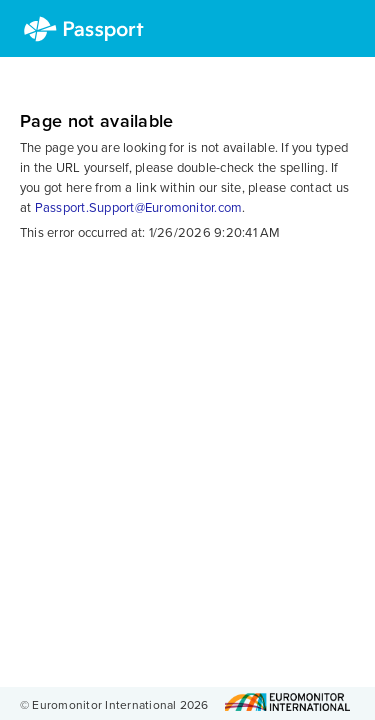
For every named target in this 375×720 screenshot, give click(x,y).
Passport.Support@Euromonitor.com (139, 207)
